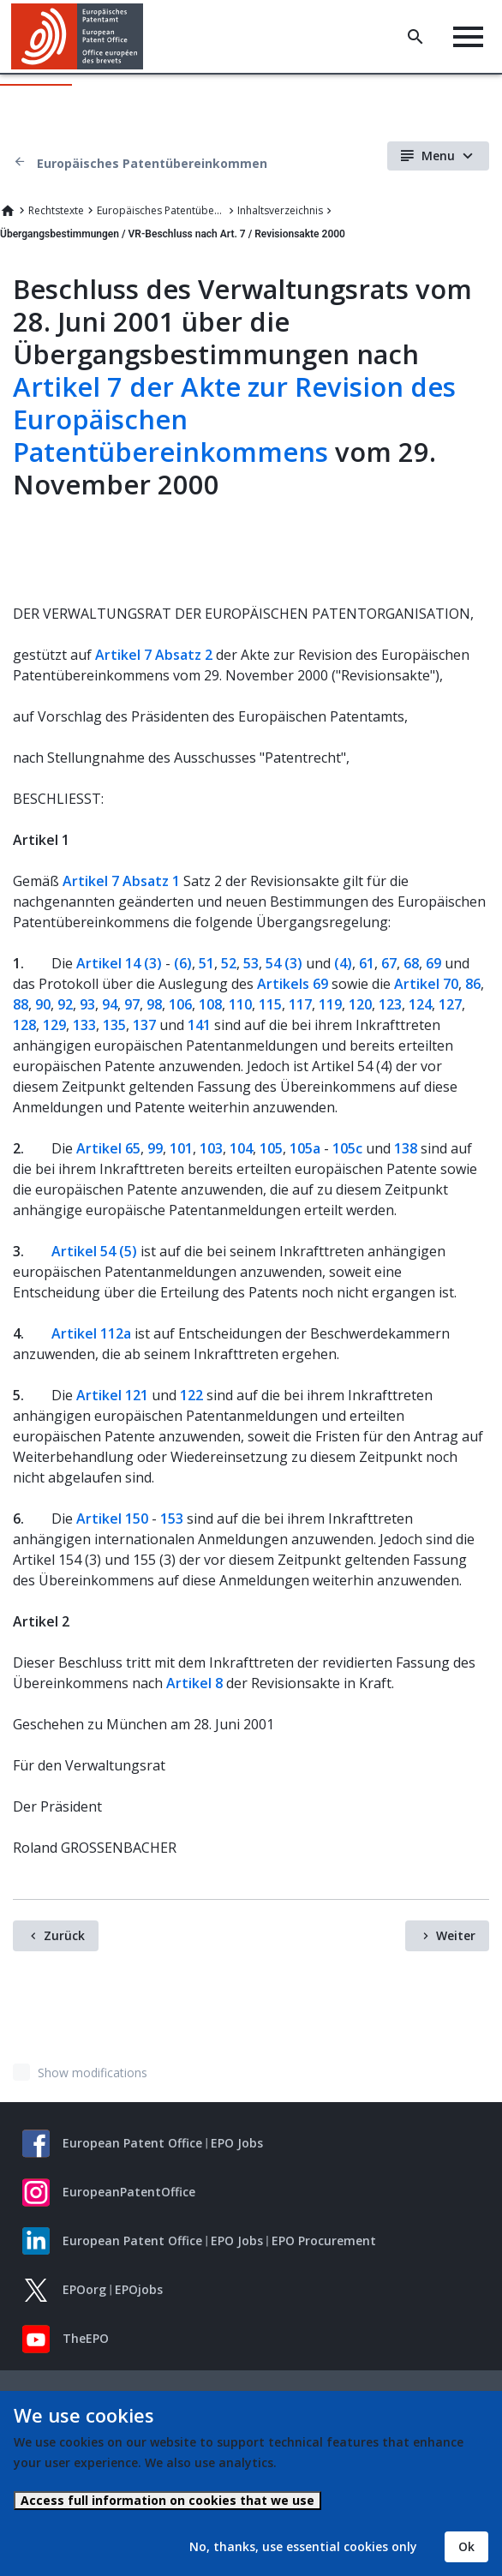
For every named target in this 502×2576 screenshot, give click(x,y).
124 (420, 1004)
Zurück (64, 1935)
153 (171, 1518)
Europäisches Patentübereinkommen (152, 163)
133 (84, 1024)
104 (241, 1148)
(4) (343, 963)
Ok (466, 2546)
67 (389, 963)
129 (54, 1024)
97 (132, 1004)
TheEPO (86, 2338)
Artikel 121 (112, 1395)
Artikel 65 (108, 1148)
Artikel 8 (194, 1683)
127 (450, 1004)
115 (270, 1004)
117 (300, 1004)
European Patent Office (132, 2143)
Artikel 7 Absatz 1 (121, 881)
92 (65, 1004)
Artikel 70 (426, 983)
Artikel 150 (112, 1518)
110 (240, 1004)
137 (144, 1024)
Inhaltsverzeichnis (280, 210)
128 (24, 1024)
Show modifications (92, 2072)
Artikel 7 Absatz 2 (153, 654)
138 (405, 1148)
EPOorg (84, 2289)
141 (199, 1024)
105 (271, 1148)
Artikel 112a (91, 1333)
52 (228, 963)
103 (211, 1148)
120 (360, 1004)
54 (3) (284, 963)
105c (347, 1148)
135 (114, 1024)
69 (433, 963)
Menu (438, 155)
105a (305, 1148)
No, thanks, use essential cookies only (303, 2546)
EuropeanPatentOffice (129, 2192)
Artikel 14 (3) (119, 963)
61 (366, 963)
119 (330, 1004)
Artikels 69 (292, 983)
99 (155, 1148)
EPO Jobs (237, 2143)
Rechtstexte (56, 210)
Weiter (455, 1935)
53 (251, 963)
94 (109, 1004)
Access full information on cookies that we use (167, 2500)
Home (7, 211)
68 (411, 963)
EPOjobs (139, 2289)
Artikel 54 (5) (94, 1251)
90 (43, 1004)
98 (154, 1004)
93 (87, 1004)
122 (191, 1395)
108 (210, 1004)
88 (20, 1004)
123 (390, 1004)
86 (473, 983)
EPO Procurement (324, 2240)
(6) (183, 963)
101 (181, 1148)
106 (180, 1004)
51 (206, 963)
